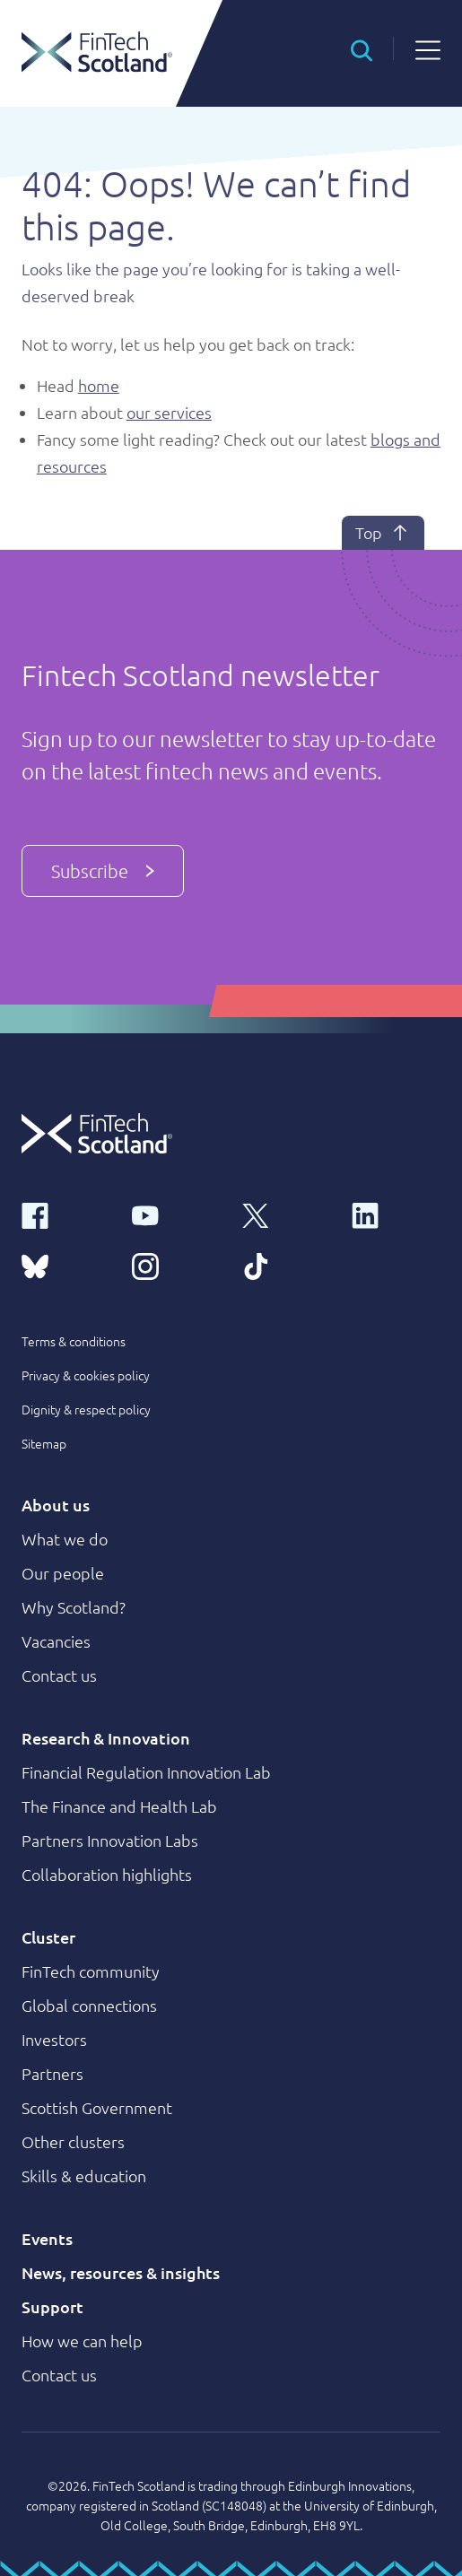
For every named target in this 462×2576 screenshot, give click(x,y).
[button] (361, 48)
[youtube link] (176, 1214)
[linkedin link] (396, 1214)
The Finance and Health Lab (119, 1806)
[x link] (286, 1214)
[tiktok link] (286, 1264)
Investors (54, 2039)
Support (52, 2306)
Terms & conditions (74, 1341)
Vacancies (56, 1641)
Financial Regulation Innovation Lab (146, 1772)
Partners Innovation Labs (110, 1840)
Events (47, 2238)
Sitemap (44, 1443)
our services (169, 412)
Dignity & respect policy (86, 1409)
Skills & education (84, 2175)
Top (383, 533)
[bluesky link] (66, 1264)
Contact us (59, 1675)
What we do (65, 1538)
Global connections (89, 2005)
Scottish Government (97, 2107)
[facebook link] (66, 1214)
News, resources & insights (121, 2272)
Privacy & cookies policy (86, 1375)
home (98, 385)
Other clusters (73, 2141)
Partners (52, 2073)
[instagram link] (176, 1264)
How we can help (82, 2340)
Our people (63, 1572)
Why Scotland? (74, 1607)
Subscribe (102, 871)
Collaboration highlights (107, 1874)
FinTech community (91, 1971)
